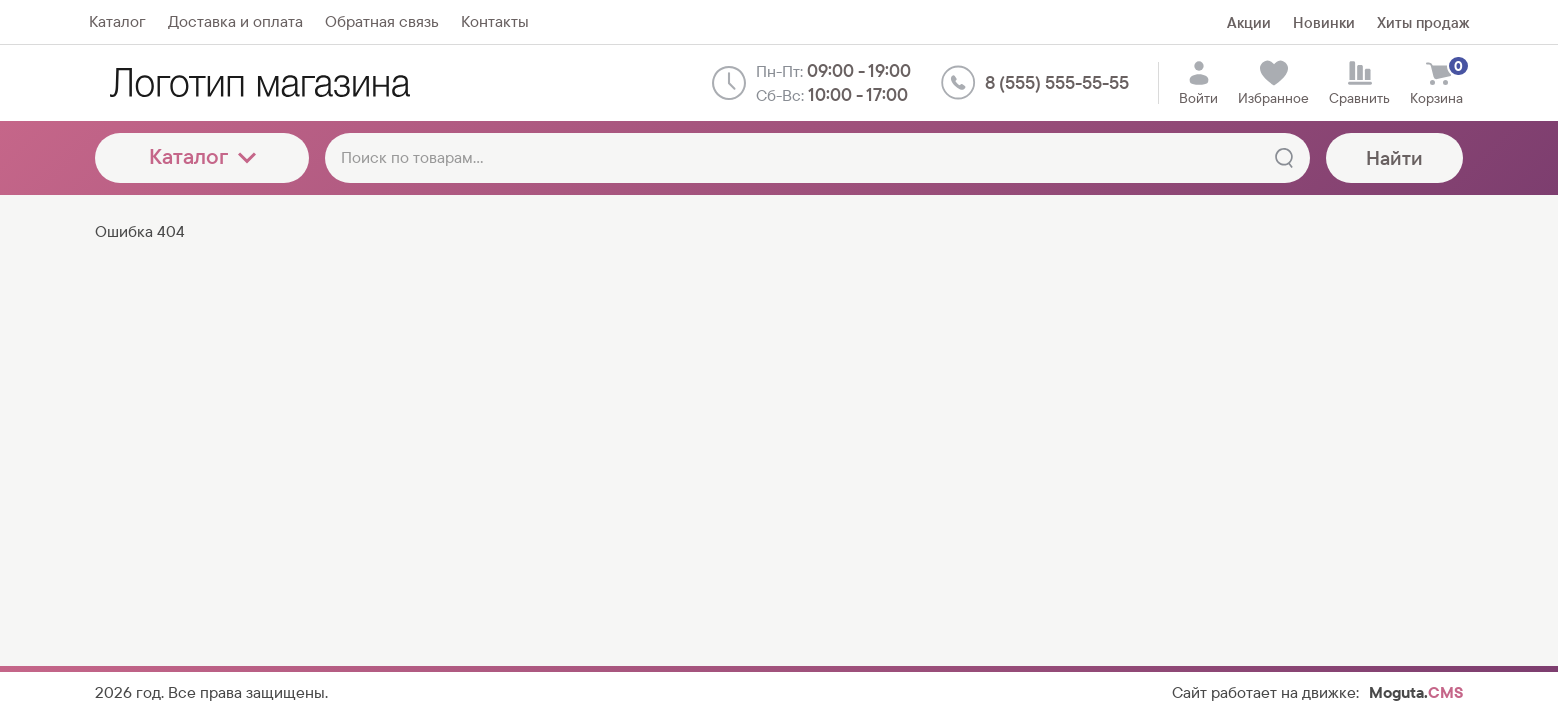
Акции (1249, 22)
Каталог (202, 156)
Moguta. (1416, 692)
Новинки (1324, 22)
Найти (1394, 158)
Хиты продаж (1423, 22)
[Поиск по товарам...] (817, 158)
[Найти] (1284, 158)
